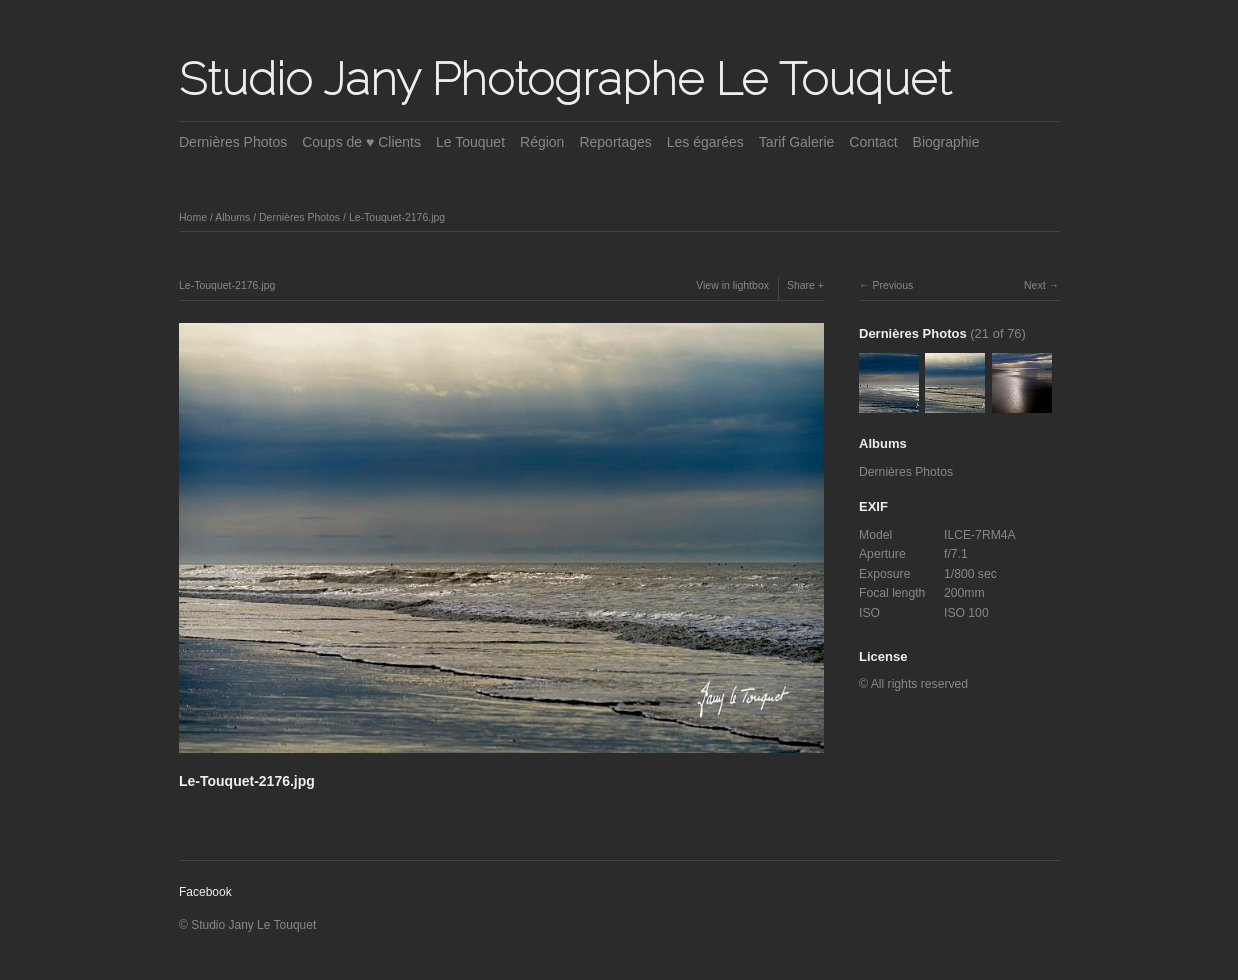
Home (193, 217)
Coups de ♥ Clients (361, 142)
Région (542, 142)
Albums (232, 217)
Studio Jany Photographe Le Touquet (565, 79)
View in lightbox (732, 285)
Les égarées (705, 142)
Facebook (205, 892)
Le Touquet (470, 142)
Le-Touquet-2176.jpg (397, 217)
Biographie (946, 142)
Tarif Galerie (796, 142)
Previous (892, 285)
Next (1035, 285)
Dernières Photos (233, 142)
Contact (873, 142)
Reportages (615, 142)
